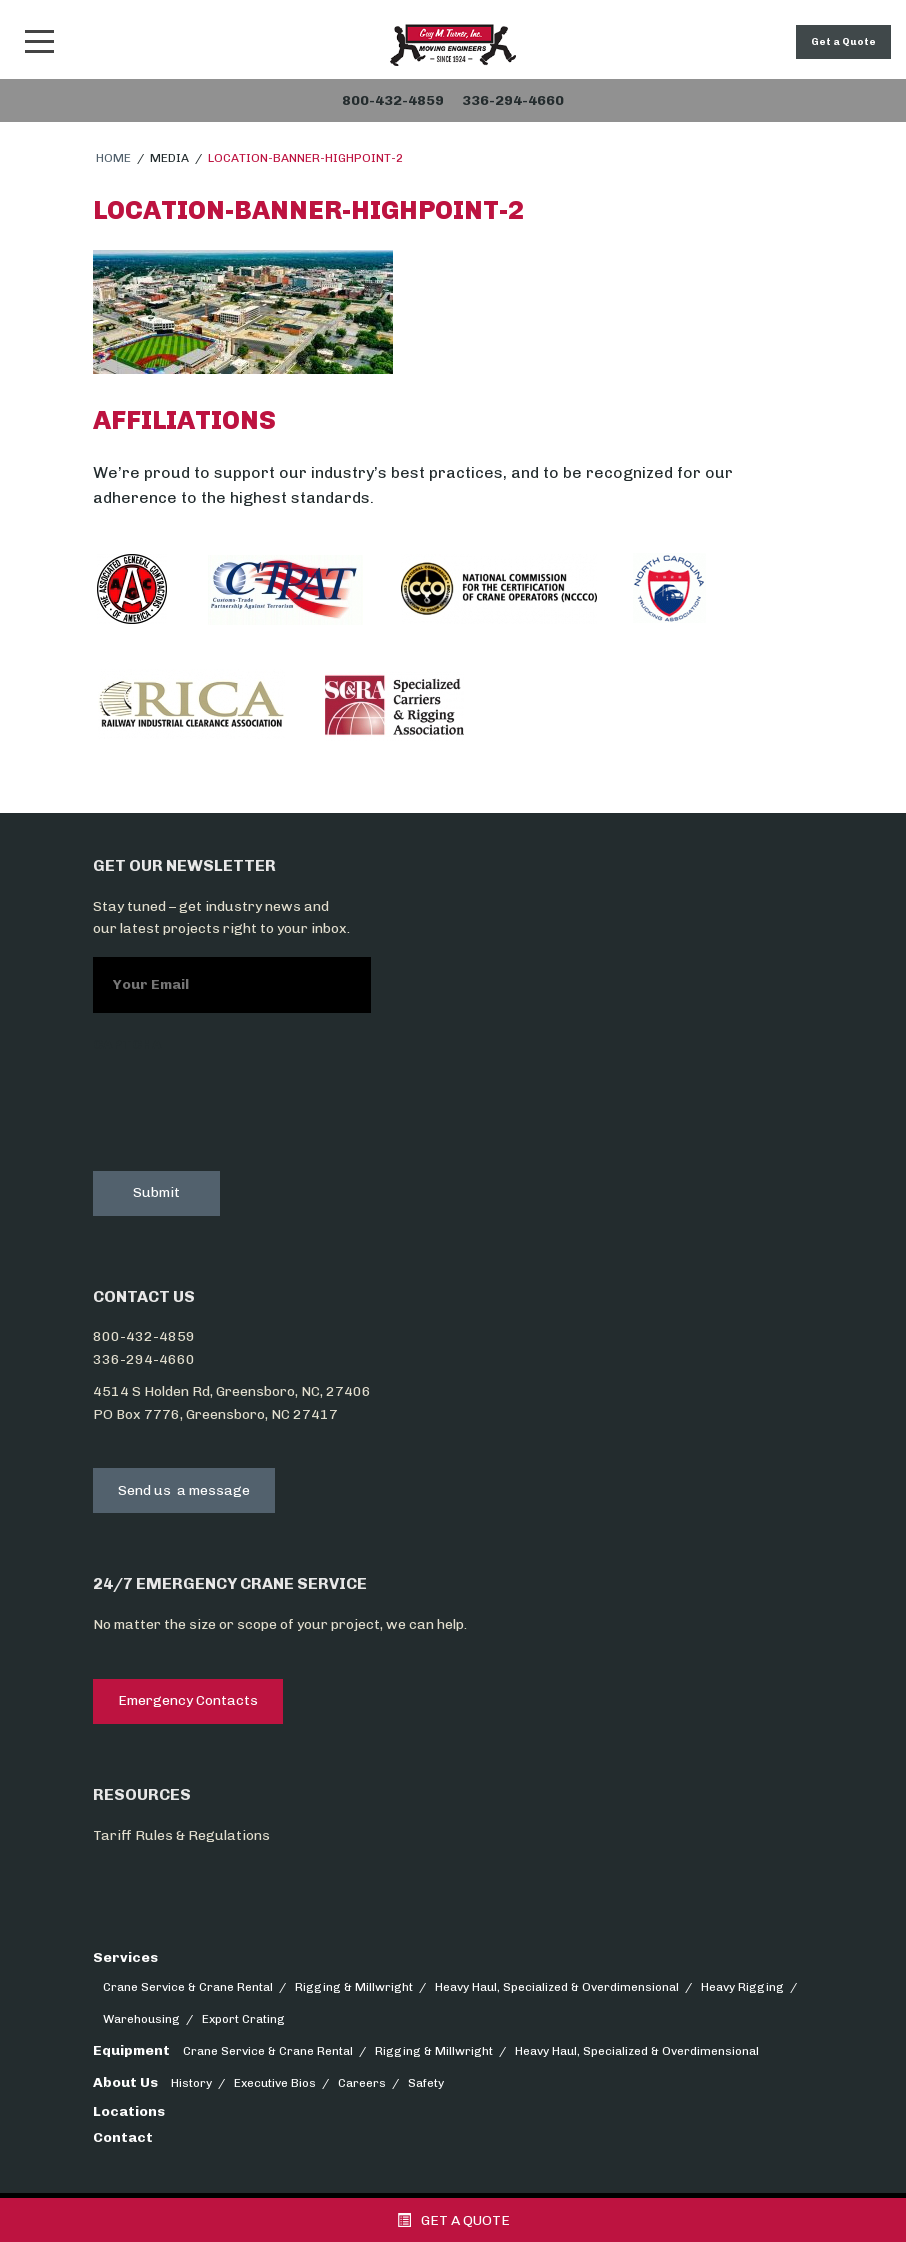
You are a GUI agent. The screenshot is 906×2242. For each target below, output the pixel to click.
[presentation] (245, 1108)
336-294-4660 (144, 1359)
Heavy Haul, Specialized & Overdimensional (557, 1987)
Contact (123, 2137)
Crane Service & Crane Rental (188, 1987)
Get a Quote (843, 42)
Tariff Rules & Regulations (181, 1835)
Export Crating (243, 2019)
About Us (125, 2082)
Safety (426, 2083)
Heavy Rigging (742, 1987)
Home (113, 158)
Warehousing (141, 2019)
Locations (129, 2111)
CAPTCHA (127, 1044)
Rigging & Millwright (354, 1987)
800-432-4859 (144, 1336)
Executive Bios (275, 2083)
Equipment (131, 2050)
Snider (453, 45)
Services (125, 1957)
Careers (362, 2083)
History (191, 2083)
